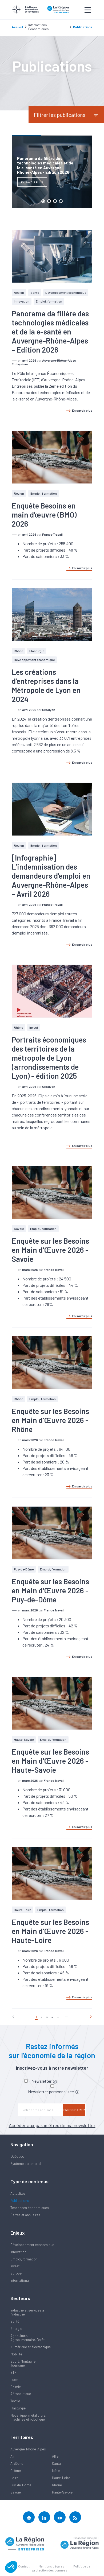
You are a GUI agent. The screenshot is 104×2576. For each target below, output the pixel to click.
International (20, 2280)
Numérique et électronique (30, 2347)
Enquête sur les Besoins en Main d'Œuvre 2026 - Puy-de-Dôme (50, 1590)
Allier (56, 2456)
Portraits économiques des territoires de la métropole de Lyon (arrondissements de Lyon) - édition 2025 (49, 1057)
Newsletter (44, 2080)
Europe (16, 2273)
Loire (14, 2478)
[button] (11, 2567)
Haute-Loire (22, 1910)
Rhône (18, 651)
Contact (24, 2566)
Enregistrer (74, 2110)
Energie (16, 2328)
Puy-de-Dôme (24, 1569)
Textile (15, 2401)
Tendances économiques (29, 2208)
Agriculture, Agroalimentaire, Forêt (27, 2338)
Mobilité (16, 2354)
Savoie (19, 1228)
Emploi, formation (49, 301)
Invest (33, 1027)
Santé (34, 292)
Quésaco (17, 2156)
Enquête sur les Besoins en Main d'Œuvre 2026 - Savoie (50, 1249)
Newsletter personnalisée (53, 2091)
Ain (12, 2456)
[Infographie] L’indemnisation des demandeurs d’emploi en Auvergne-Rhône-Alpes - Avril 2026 (51, 875)
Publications (19, 2200)
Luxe (14, 2379)
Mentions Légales (51, 2566)
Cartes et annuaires (25, 2215)
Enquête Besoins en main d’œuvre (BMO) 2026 (44, 514)
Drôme (15, 2471)
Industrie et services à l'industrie (27, 2312)
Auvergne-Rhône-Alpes (28, 2449)
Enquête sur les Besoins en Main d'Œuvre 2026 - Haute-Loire (50, 1931)
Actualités (18, 2193)
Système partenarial (25, 2163)
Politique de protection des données (61, 2568)
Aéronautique (20, 2394)
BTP (13, 2372)
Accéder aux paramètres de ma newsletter (52, 2125)
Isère (56, 2471)
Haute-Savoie (24, 1739)
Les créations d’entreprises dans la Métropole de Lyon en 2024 (46, 685)
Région (19, 292)
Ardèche (16, 2463)
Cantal (57, 2463)
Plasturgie (36, 651)
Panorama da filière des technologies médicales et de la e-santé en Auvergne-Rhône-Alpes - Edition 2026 (50, 331)
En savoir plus (79, 410)
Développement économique (65, 292)
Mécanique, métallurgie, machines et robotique (28, 2417)
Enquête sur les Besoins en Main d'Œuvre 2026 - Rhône (50, 1420)
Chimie (15, 2387)
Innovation (21, 301)
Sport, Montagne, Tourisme (23, 2363)
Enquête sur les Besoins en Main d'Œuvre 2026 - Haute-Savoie (50, 1760)
